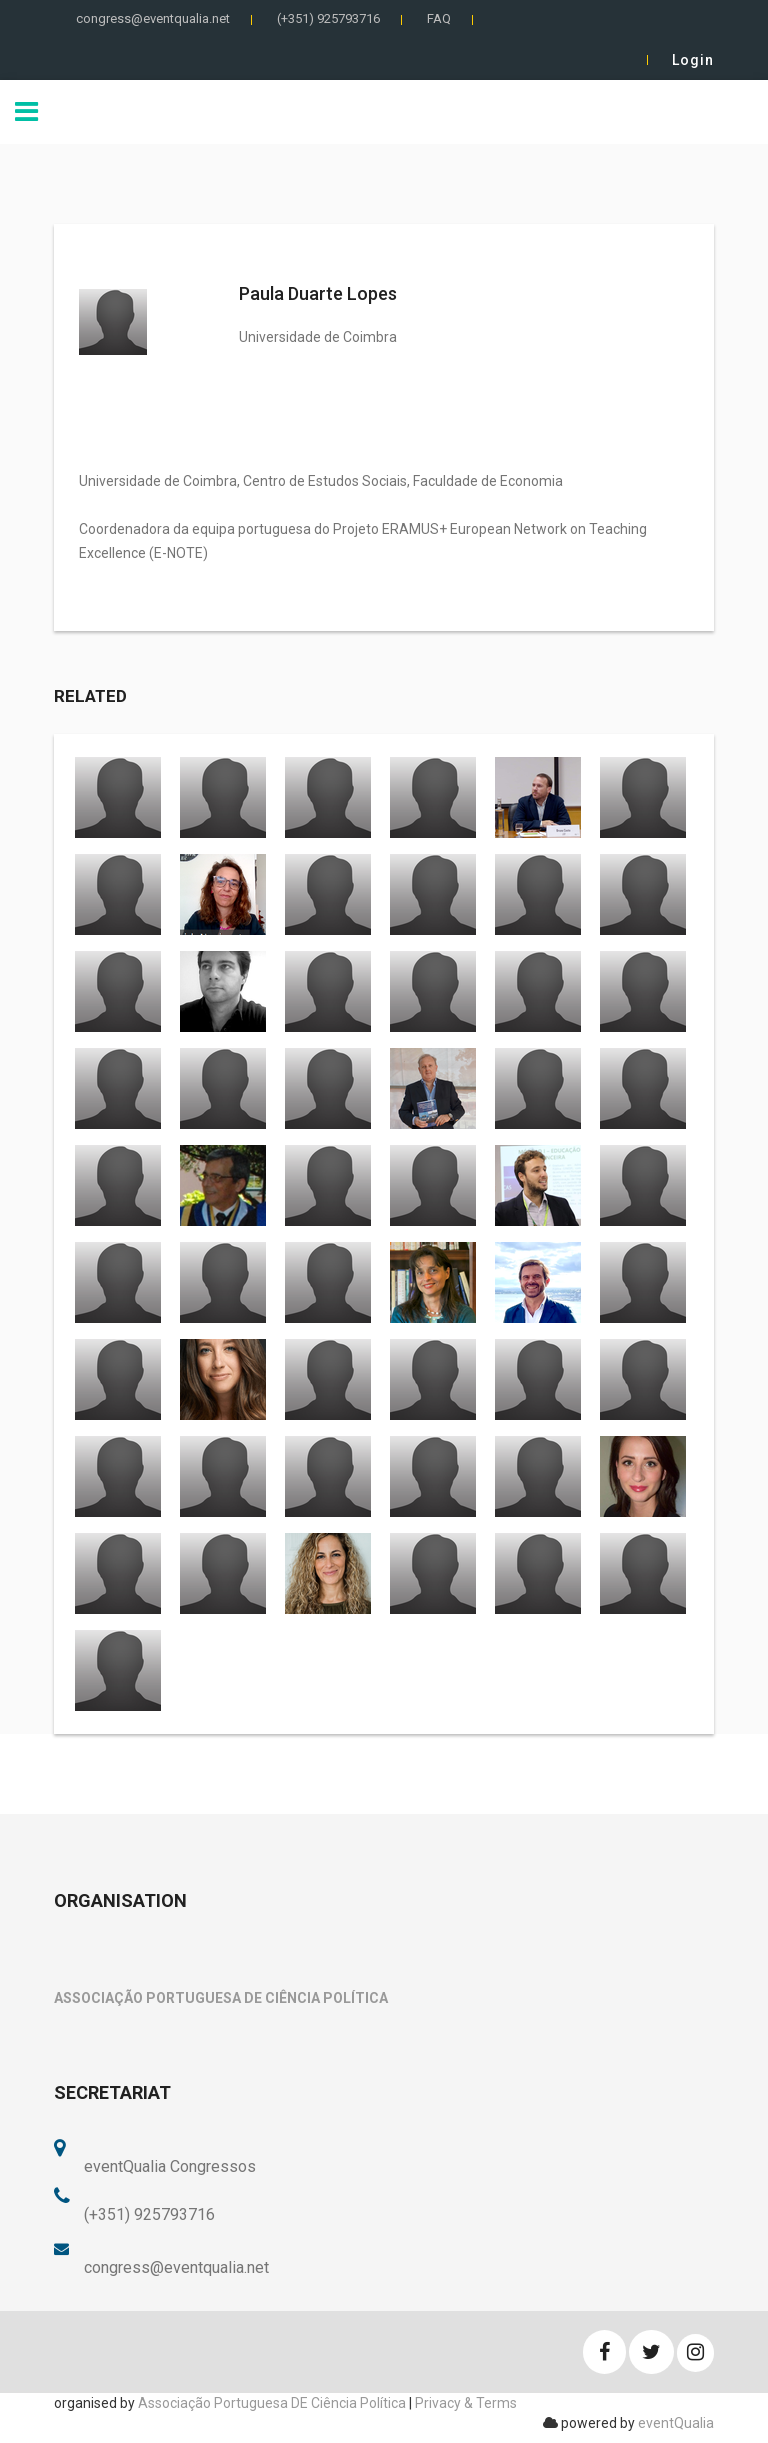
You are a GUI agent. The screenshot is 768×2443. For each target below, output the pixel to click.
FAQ (439, 18)
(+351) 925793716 (328, 18)
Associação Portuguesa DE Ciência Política (272, 2403)
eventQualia (676, 2423)
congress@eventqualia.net (153, 18)
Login (693, 60)
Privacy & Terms (466, 2403)
